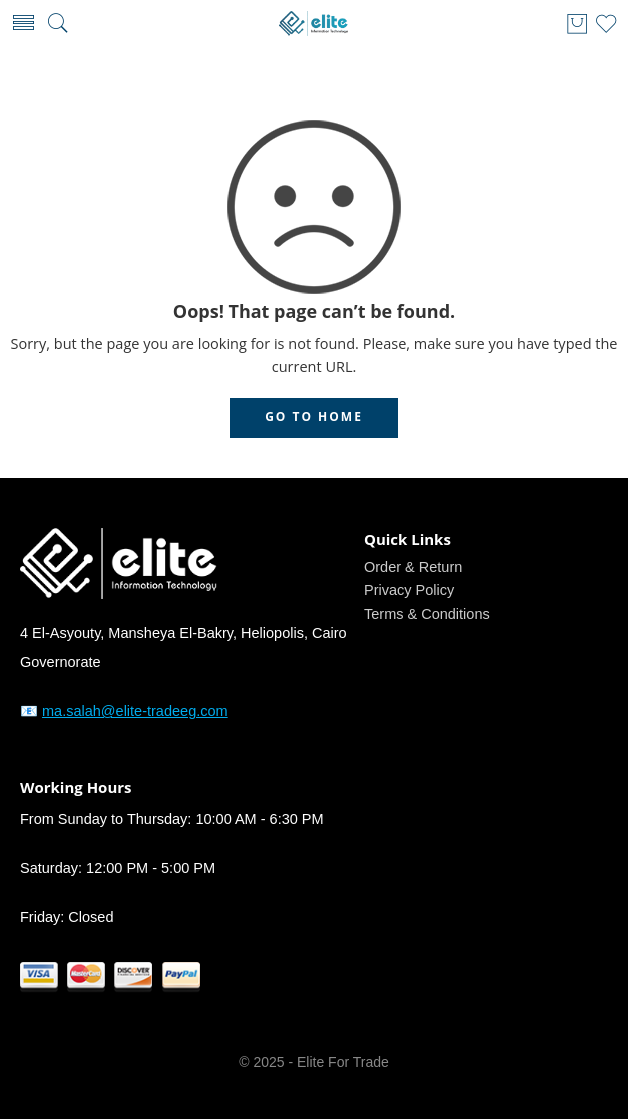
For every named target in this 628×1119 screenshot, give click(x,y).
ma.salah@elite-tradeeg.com (135, 711)
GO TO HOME (314, 416)
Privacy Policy (409, 590)
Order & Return (413, 567)
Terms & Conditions (427, 614)
